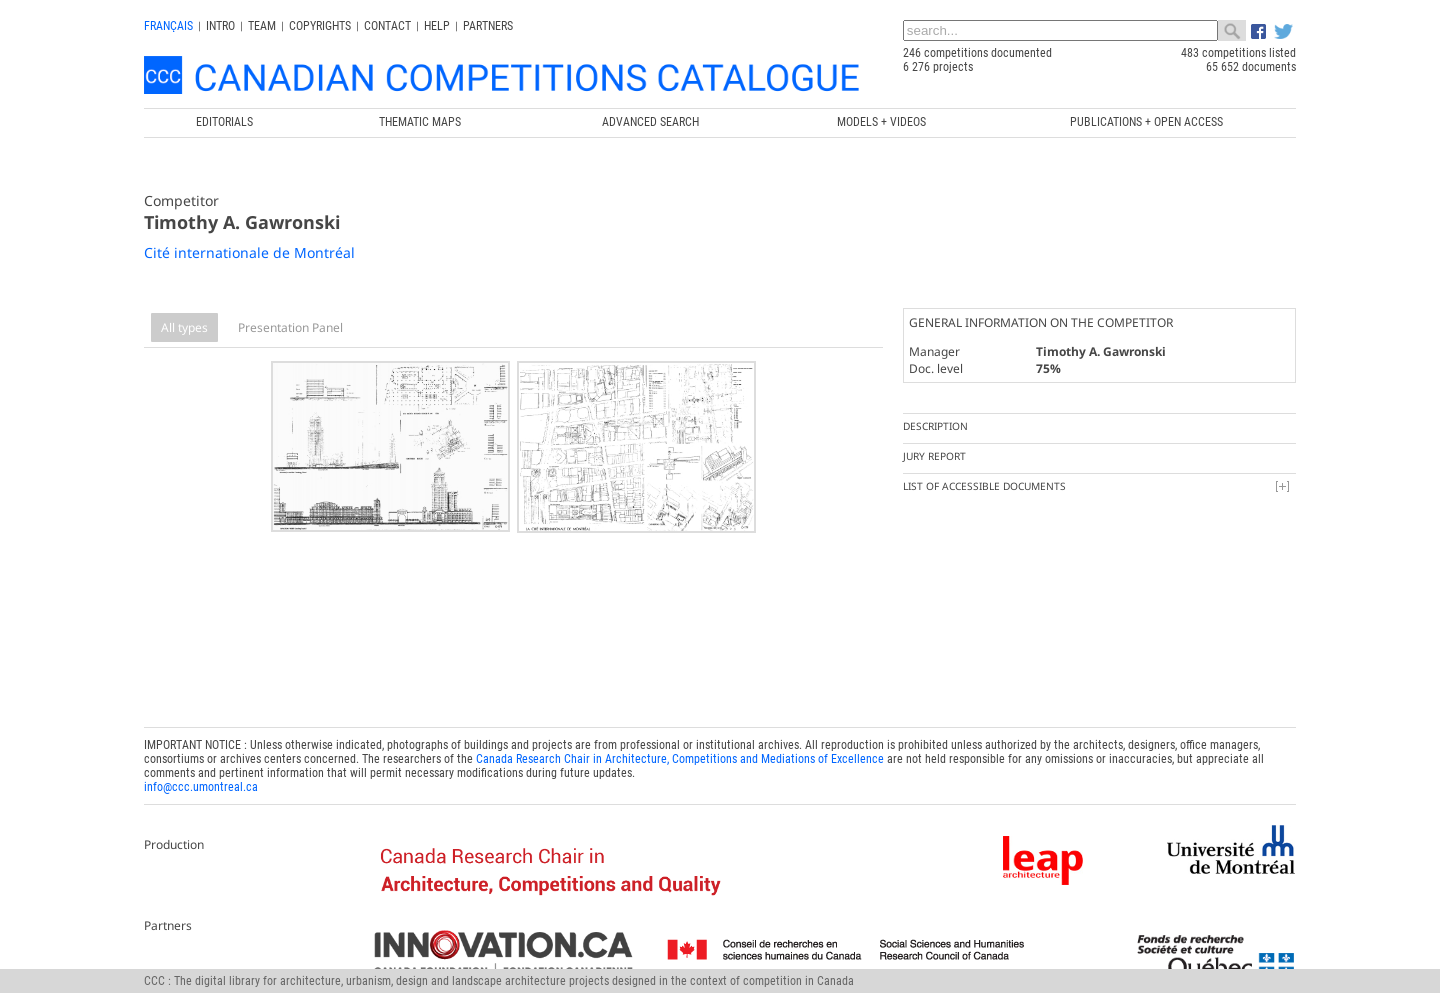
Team (262, 26)
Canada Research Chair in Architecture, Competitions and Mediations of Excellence (680, 754)
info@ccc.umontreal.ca (201, 782)
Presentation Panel (290, 327)
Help (437, 26)
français (168, 26)
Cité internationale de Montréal (249, 252)
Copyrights (320, 26)
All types (184, 327)
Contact (387, 26)
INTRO (220, 26)
